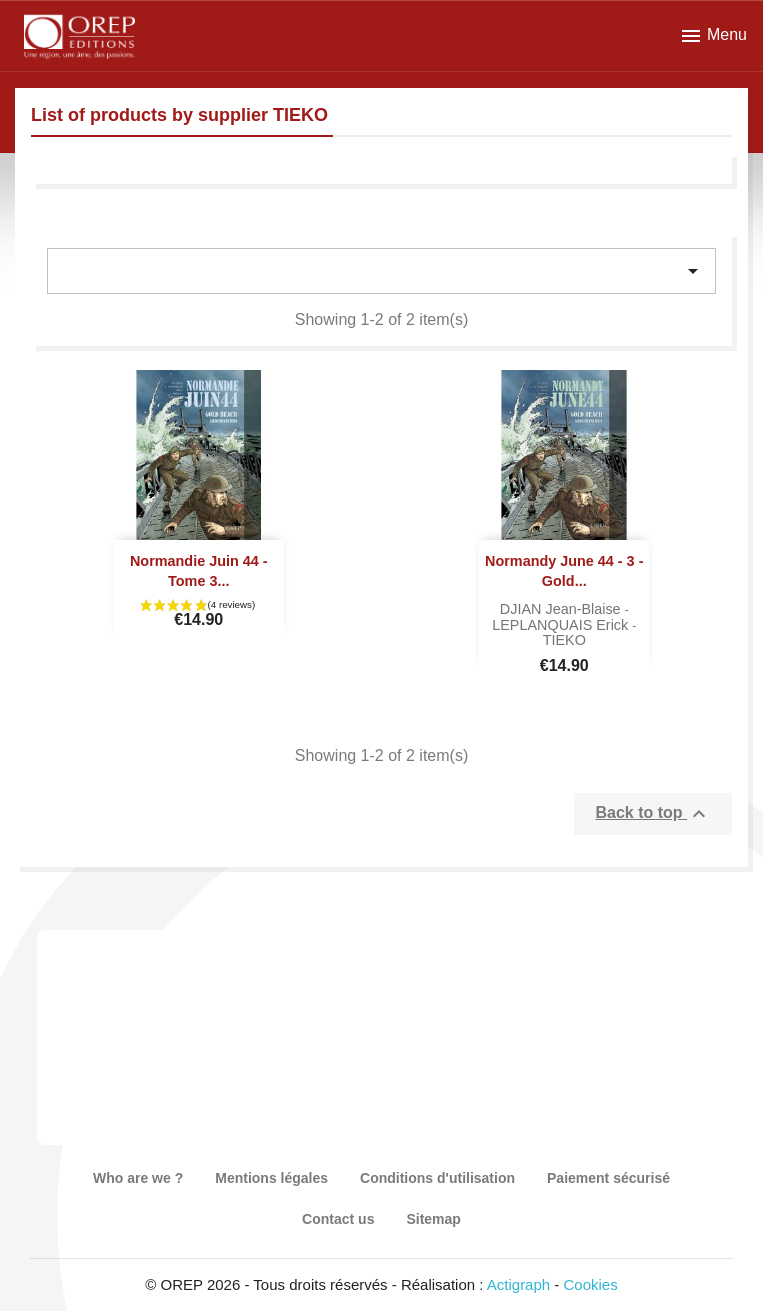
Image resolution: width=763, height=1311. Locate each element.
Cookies (591, 1284)
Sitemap (433, 1219)
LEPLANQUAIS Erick (562, 625)
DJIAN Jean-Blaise (562, 609)
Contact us (338, 1219)
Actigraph (518, 1284)
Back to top (653, 814)
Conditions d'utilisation (437, 1178)
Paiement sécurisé (608, 1178)
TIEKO (564, 640)
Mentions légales (271, 1178)
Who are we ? (138, 1178)
